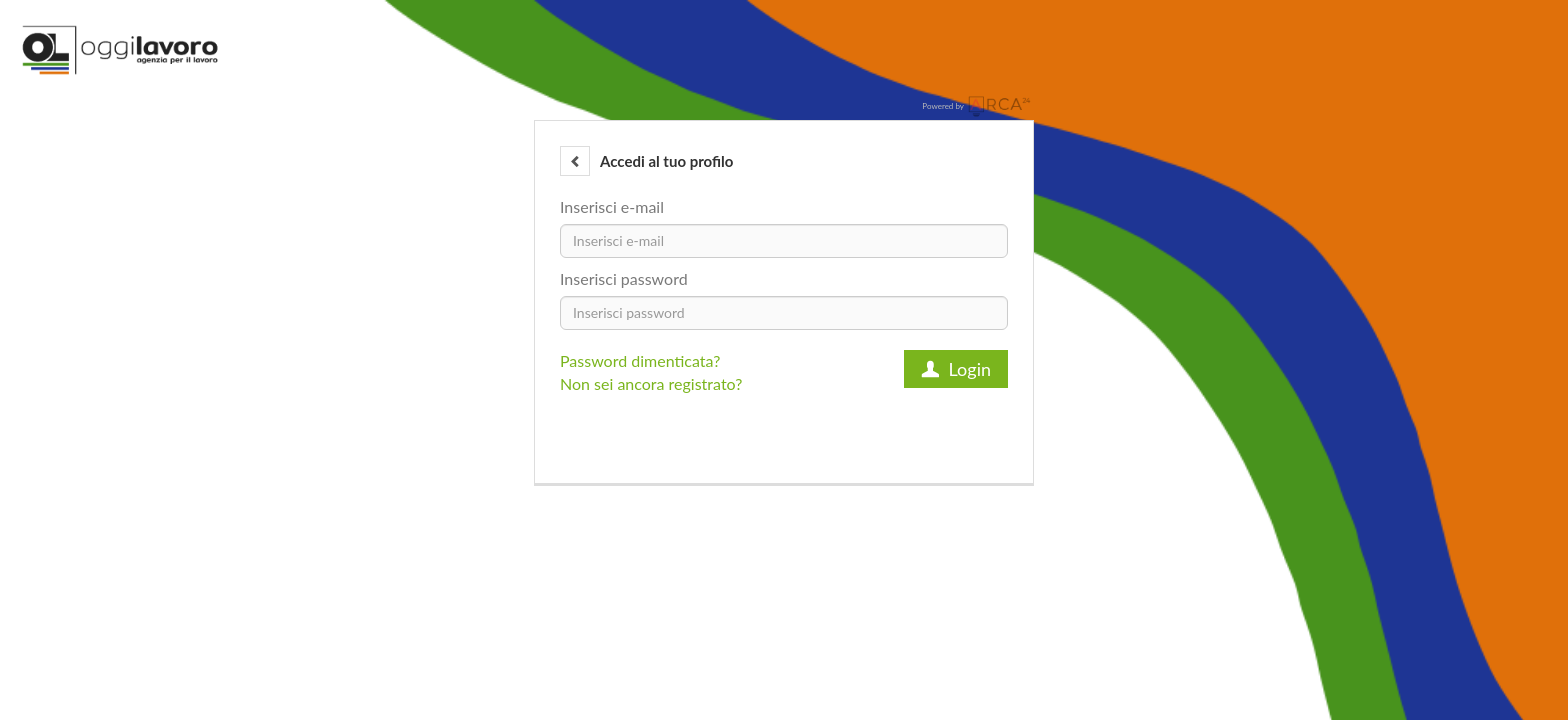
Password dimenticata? (640, 360)
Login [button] (956, 369)
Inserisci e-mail (612, 206)
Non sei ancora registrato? (651, 383)
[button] (575, 161)
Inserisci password (624, 278)
